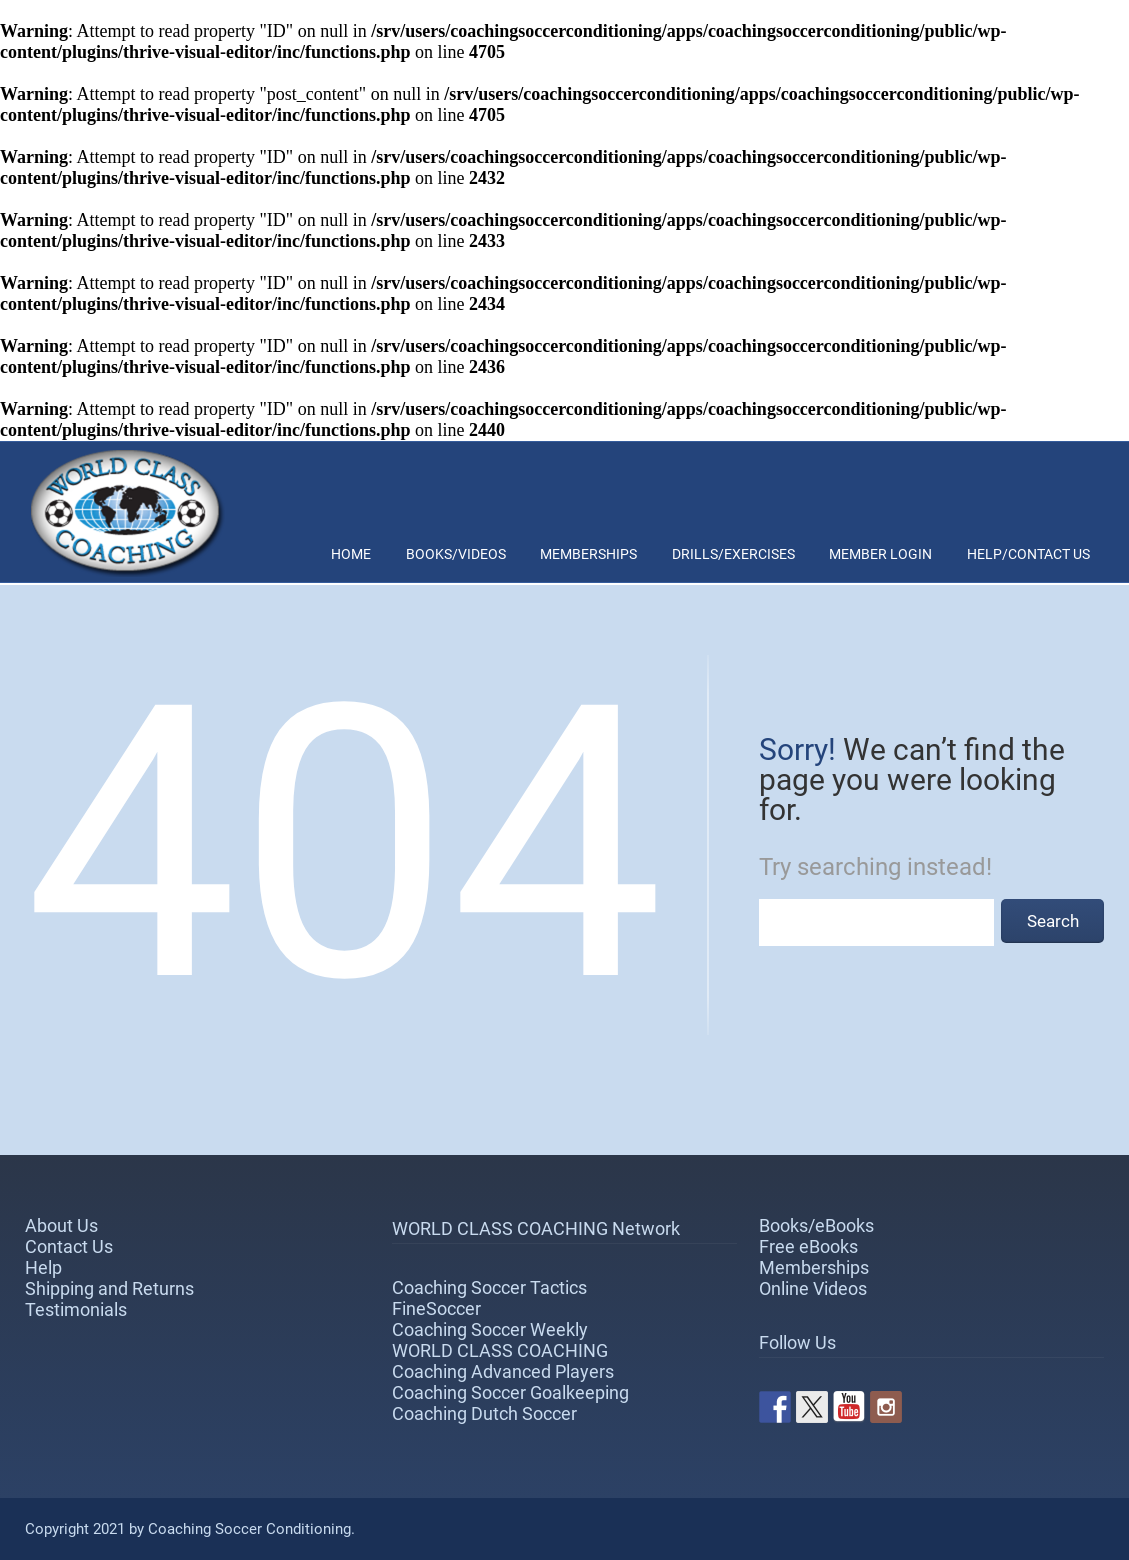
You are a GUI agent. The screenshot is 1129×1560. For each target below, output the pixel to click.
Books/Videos (456, 554)
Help (43, 1267)
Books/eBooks (816, 1225)
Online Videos (813, 1288)
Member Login (880, 554)
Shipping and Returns (109, 1288)
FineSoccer (436, 1308)
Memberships (588, 554)
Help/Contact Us (1028, 554)
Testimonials (76, 1309)
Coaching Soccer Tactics (489, 1287)
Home (351, 554)
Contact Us (69, 1246)
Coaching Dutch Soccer (484, 1413)
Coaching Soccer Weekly (490, 1329)
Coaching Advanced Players (503, 1371)
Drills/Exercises (733, 554)
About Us (61, 1225)
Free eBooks (808, 1246)
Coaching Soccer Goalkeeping (510, 1392)
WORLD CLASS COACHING (500, 1350)
